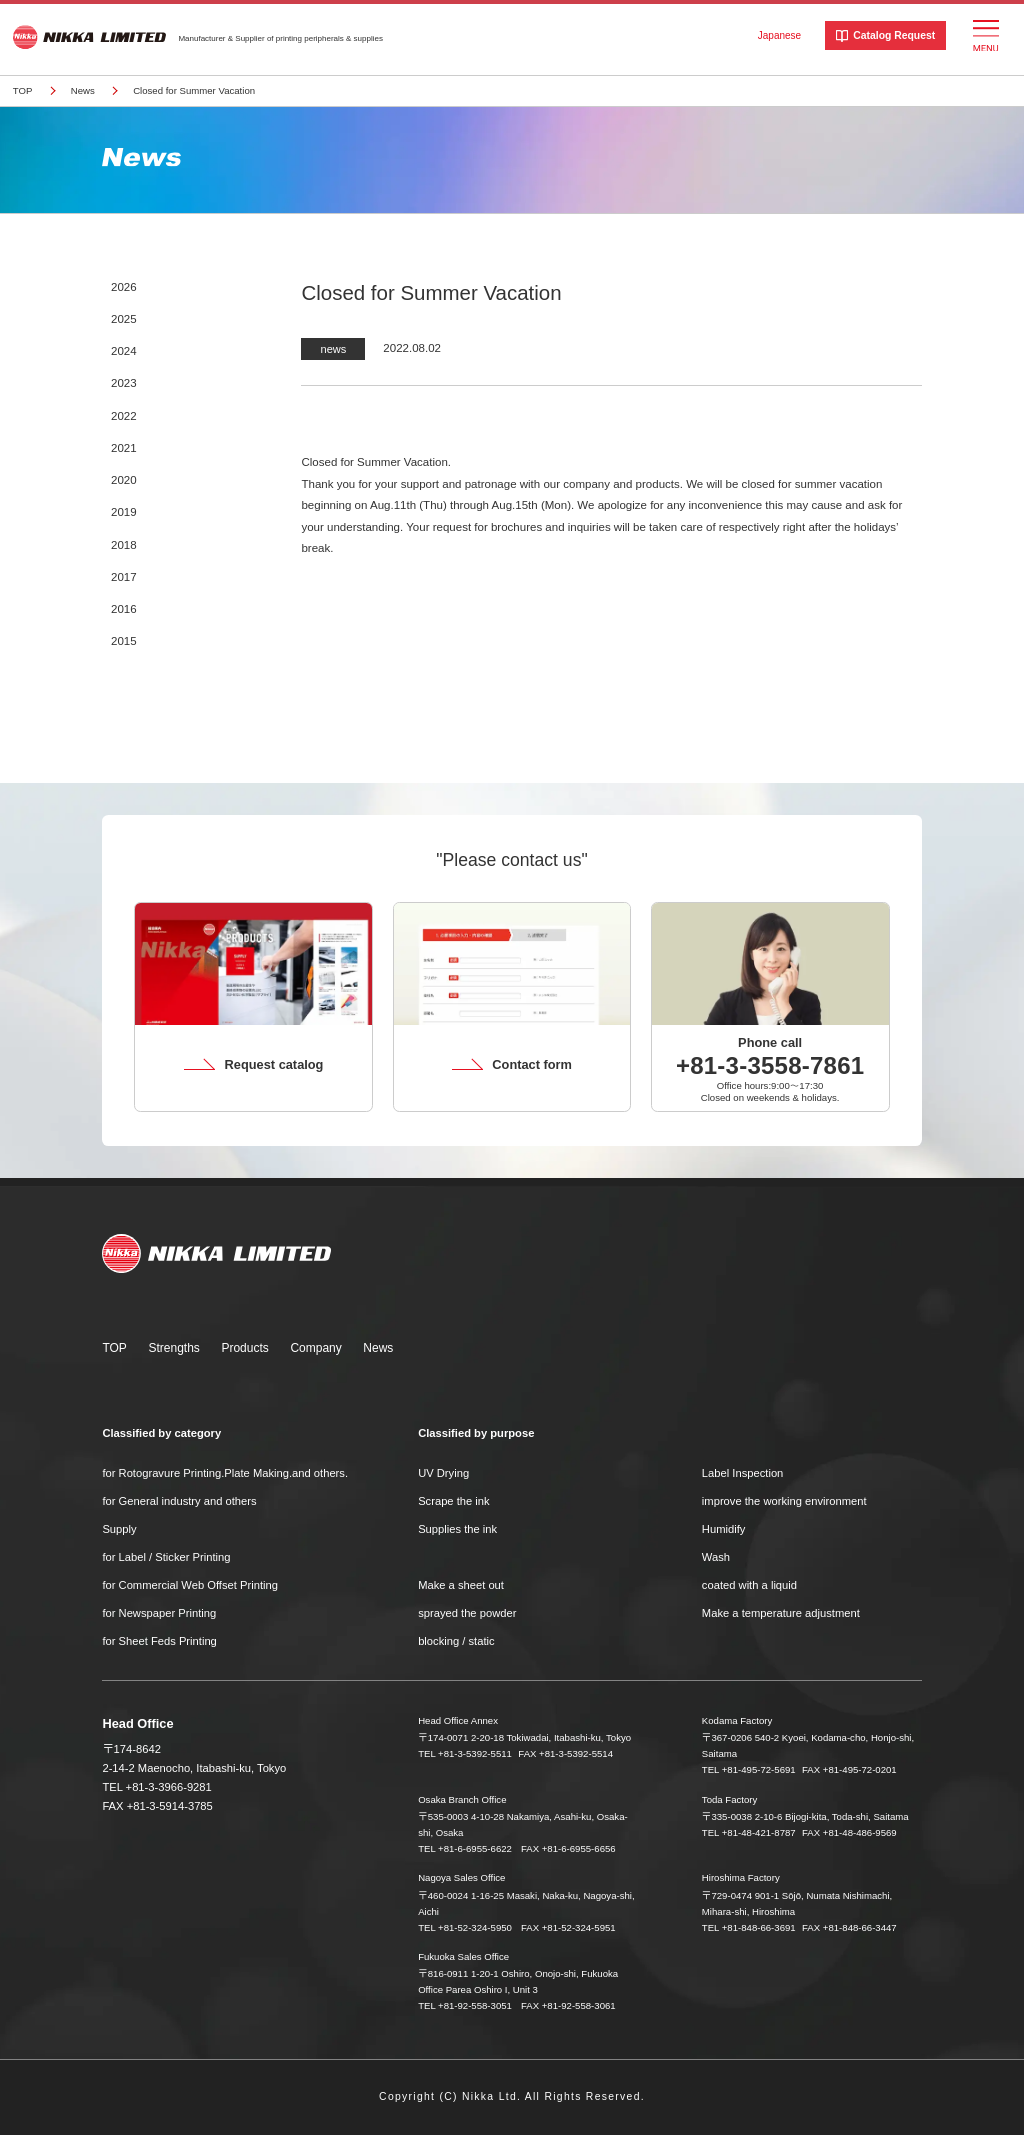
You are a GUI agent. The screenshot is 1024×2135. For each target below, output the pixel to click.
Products (244, 1348)
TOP (23, 90)
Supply (119, 1529)
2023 (124, 383)
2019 (124, 512)
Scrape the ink (454, 1501)
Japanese (779, 35)
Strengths (173, 1348)
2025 (124, 319)
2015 (124, 641)
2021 (124, 448)
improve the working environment (784, 1501)
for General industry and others (179, 1501)
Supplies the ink (457, 1529)
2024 (124, 351)
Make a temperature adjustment (781, 1613)
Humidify (724, 1529)
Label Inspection (742, 1473)
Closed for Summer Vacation (194, 90)
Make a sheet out (461, 1585)
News (83, 90)
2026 (124, 287)
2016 (124, 609)
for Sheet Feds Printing (159, 1641)
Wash (716, 1557)
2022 (124, 416)
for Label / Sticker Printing (166, 1557)
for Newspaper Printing (159, 1613)
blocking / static (456, 1641)
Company (315, 1348)
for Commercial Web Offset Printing (190, 1585)
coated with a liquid (749, 1585)
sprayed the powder (467, 1613)
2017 (124, 577)
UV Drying (443, 1473)
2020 (124, 480)
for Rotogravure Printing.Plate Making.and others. (225, 1473)
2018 (124, 545)
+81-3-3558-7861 (770, 1066)
